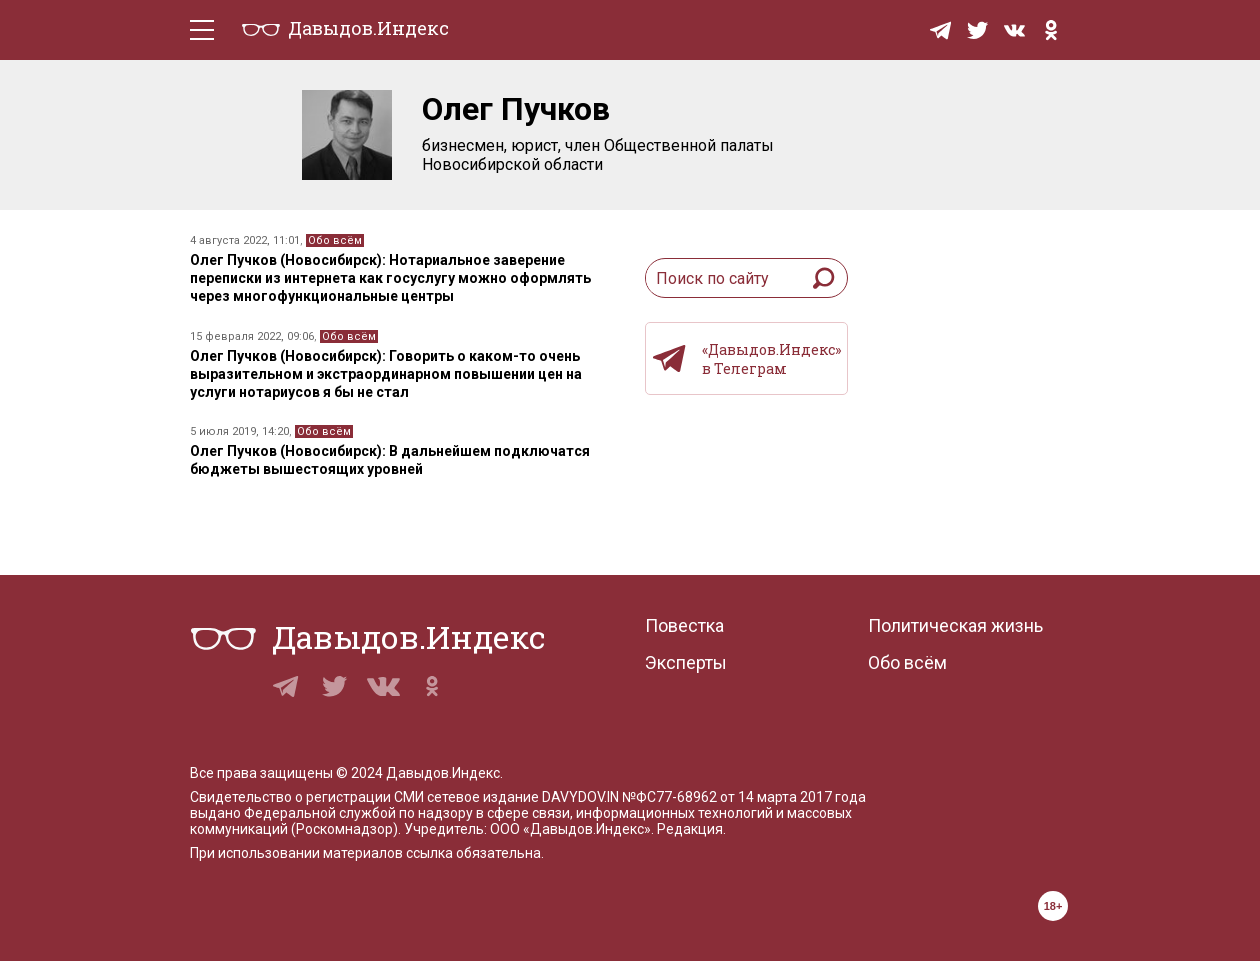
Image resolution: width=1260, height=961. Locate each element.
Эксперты (686, 662)
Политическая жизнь (955, 625)
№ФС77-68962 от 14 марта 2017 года (744, 797)
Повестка (684, 625)
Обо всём (335, 240)
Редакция (690, 829)
